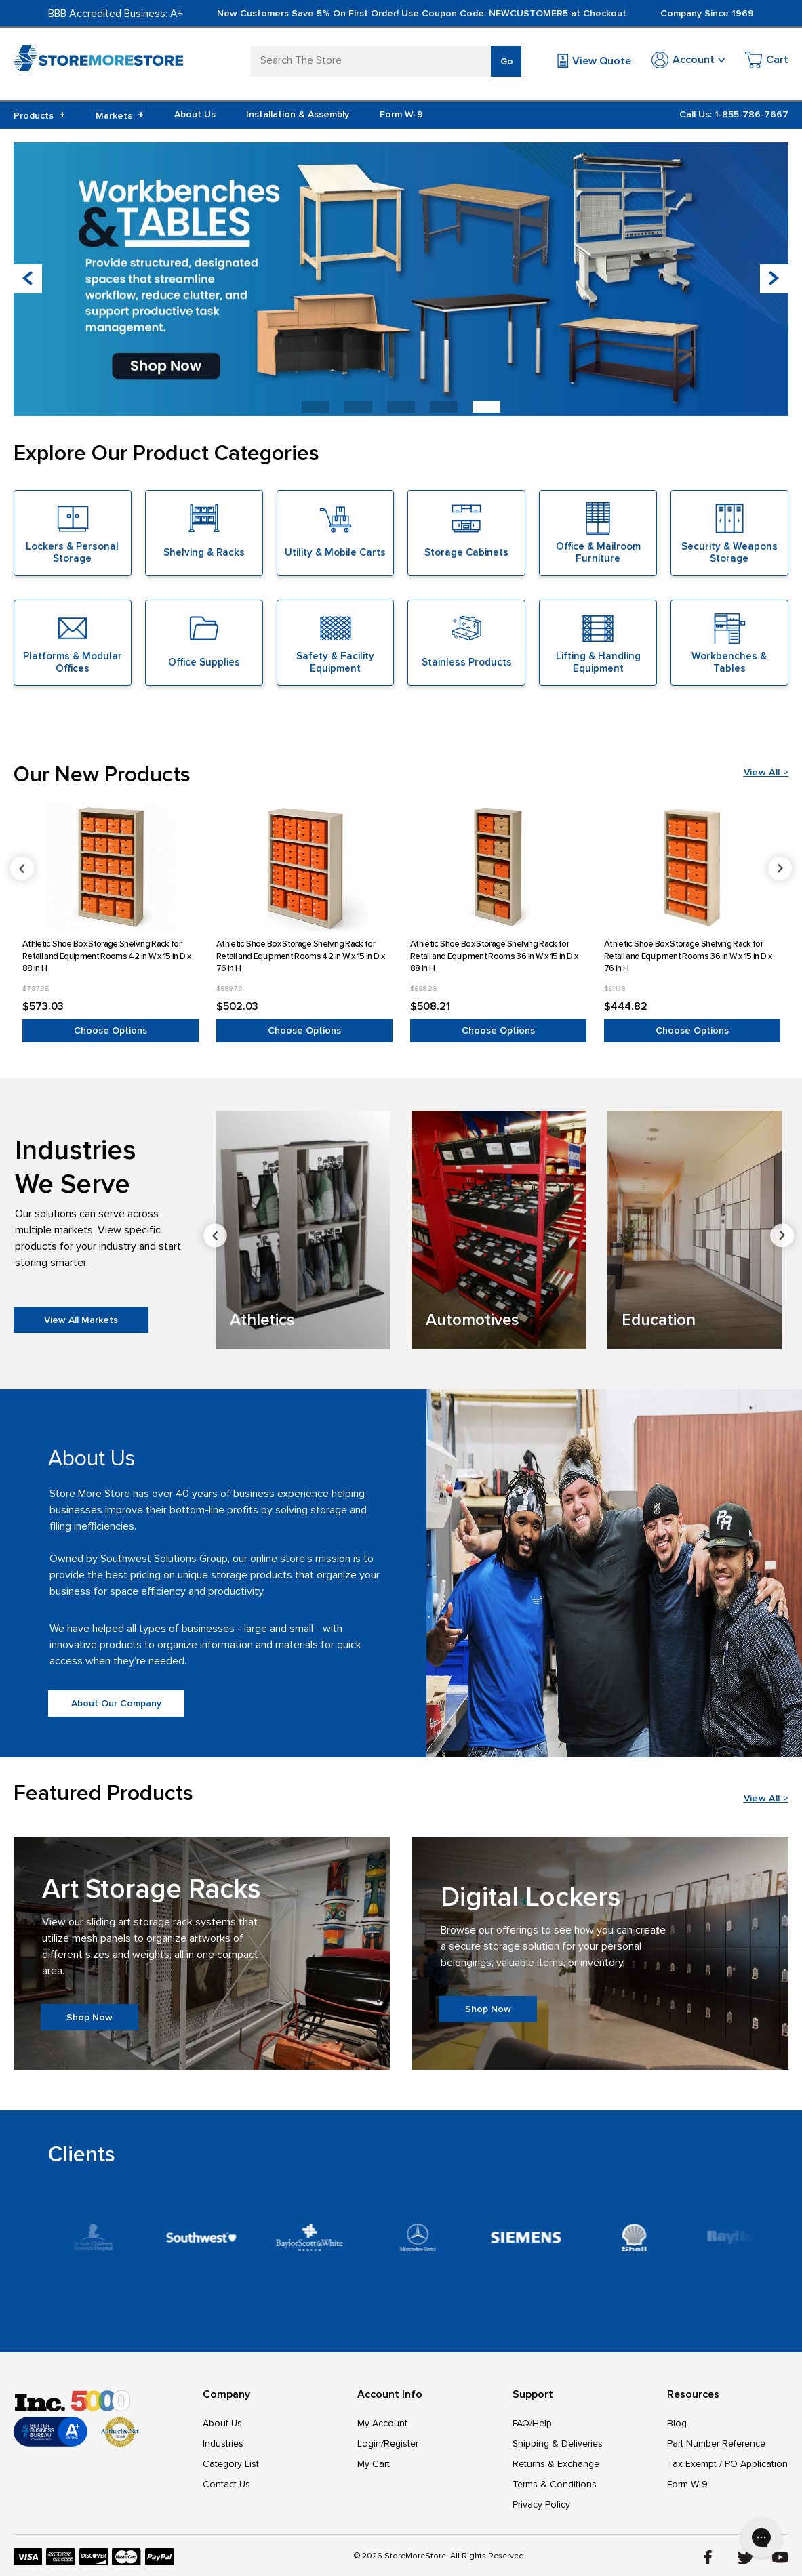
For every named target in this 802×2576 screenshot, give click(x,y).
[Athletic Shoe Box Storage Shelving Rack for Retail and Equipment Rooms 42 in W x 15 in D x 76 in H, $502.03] (304, 866)
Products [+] (39, 115)
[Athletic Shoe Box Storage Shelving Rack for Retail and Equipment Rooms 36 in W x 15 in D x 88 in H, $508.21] (498, 866)
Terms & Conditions (555, 2484)
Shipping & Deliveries (558, 2443)
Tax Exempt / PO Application (727, 2464)
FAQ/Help (532, 2423)
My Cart (373, 2464)
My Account (382, 2423)
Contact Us (226, 2484)
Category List (231, 2464)
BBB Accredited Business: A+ (115, 13)
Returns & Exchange (556, 2464)
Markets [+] (120, 115)
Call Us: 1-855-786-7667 (733, 114)
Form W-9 (401, 114)
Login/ (370, 2443)
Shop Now (89, 2017)
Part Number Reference (716, 2443)
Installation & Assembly (297, 114)
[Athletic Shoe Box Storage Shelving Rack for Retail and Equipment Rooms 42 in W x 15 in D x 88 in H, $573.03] (110, 866)
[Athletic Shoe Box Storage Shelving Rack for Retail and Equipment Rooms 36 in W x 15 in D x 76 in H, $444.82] (692, 866)
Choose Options (110, 1030)
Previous (215, 1235)
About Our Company (116, 1703)
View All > (766, 772)
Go (506, 61)
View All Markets (81, 1320)
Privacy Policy (541, 2504)
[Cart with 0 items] (766, 62)
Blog (677, 2423)
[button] (774, 278)
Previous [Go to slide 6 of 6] (22, 868)
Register (401, 2443)
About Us (195, 114)
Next (782, 1235)
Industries (223, 2443)
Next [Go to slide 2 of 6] (780, 868)
